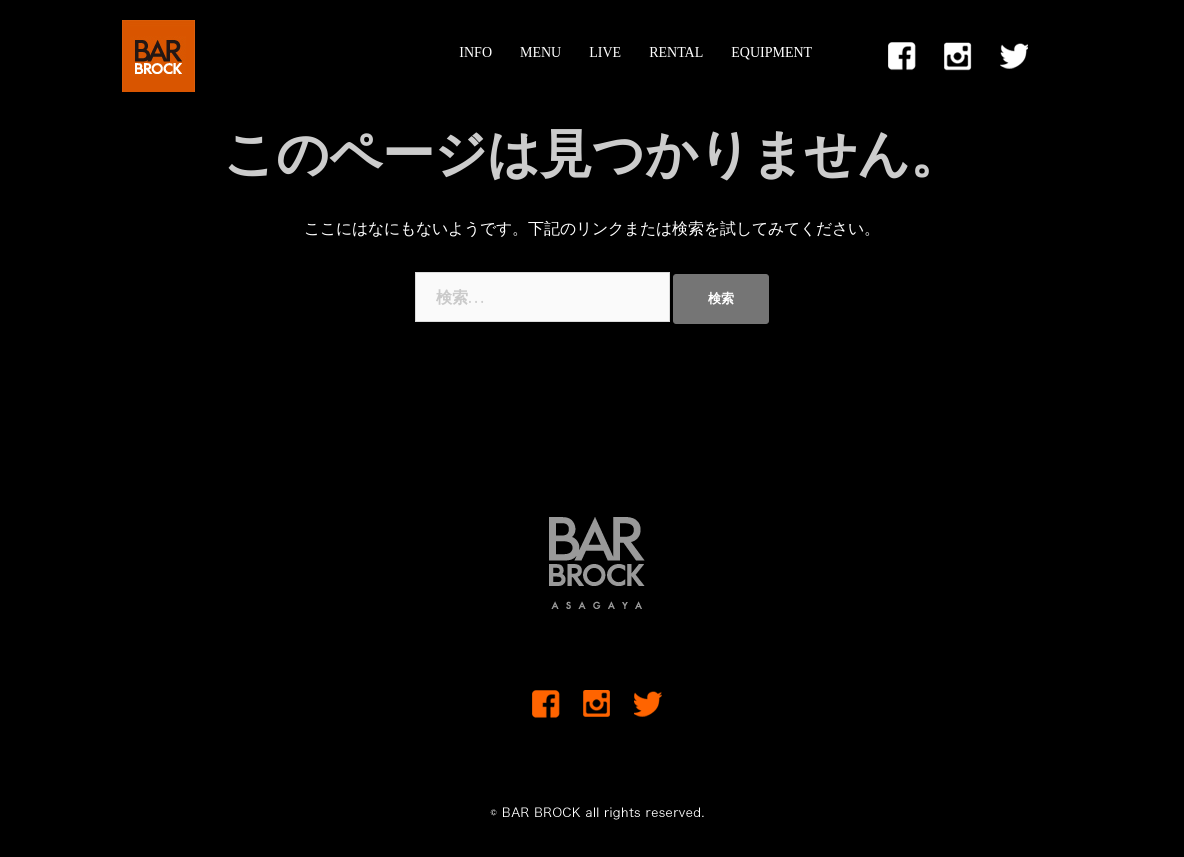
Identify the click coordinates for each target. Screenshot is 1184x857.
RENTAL (676, 52)
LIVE (605, 52)
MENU (540, 52)
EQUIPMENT (771, 52)
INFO (475, 52)
